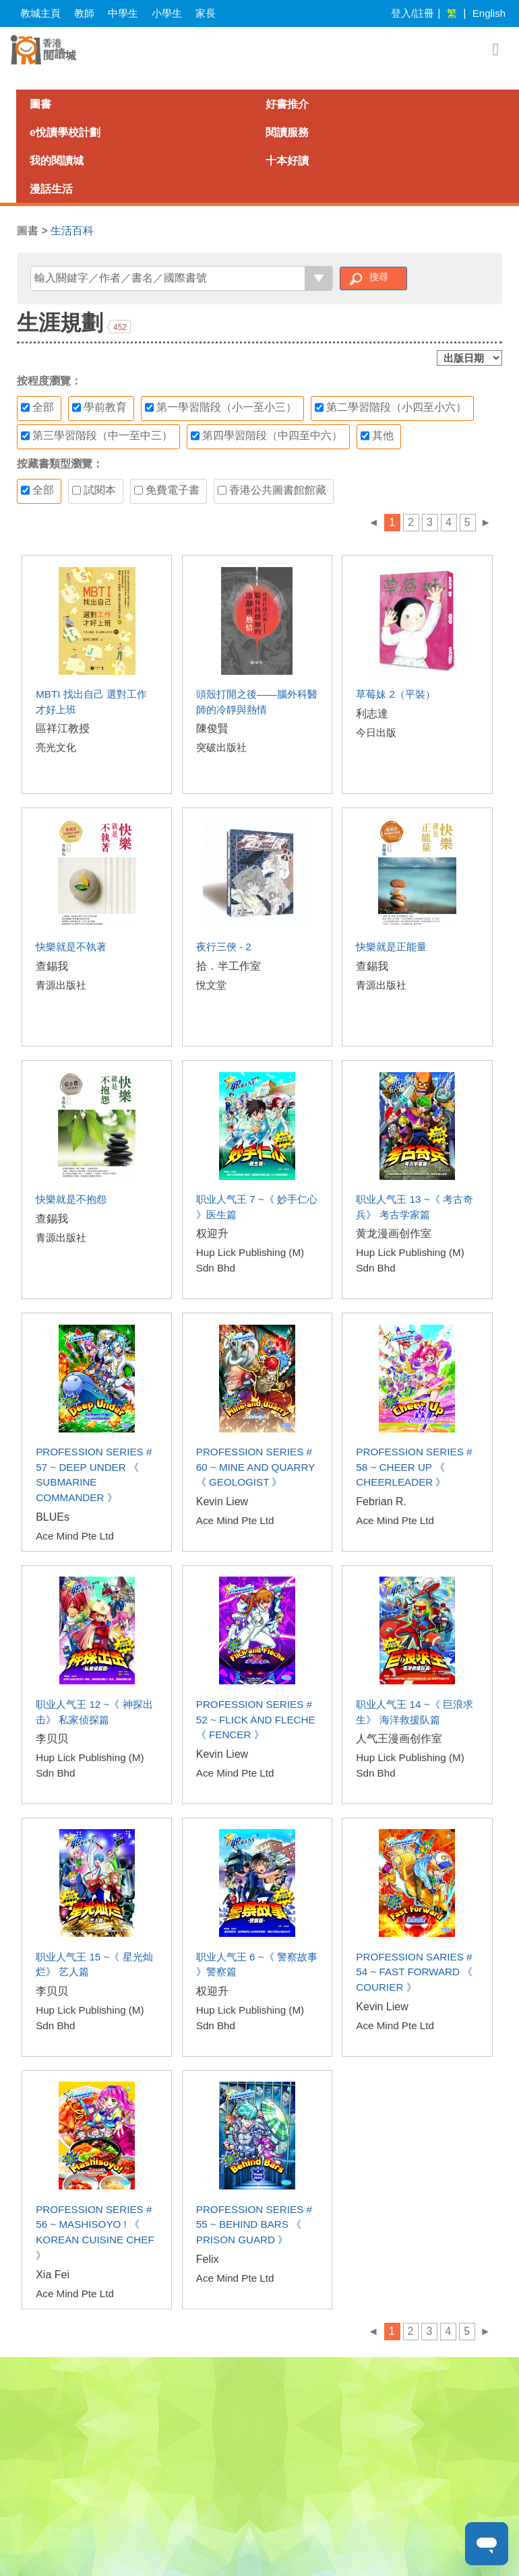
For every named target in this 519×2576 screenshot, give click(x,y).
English (489, 13)
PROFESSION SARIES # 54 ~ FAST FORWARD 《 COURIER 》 (414, 1972)
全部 (37, 407)
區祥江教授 (63, 728)
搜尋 (378, 276)
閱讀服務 (287, 132)
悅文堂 (211, 985)
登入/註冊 (412, 13)
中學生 (123, 13)
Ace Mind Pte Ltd (75, 1536)
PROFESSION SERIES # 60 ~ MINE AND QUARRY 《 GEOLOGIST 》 (255, 1467)
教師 (84, 13)
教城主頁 (40, 13)
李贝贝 (52, 1738)
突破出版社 (221, 747)
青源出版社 (61, 985)
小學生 (167, 13)
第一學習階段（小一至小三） (221, 407)
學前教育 (99, 407)
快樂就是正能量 (391, 946)
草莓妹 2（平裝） (395, 694)
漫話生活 (51, 189)
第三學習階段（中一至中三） (97, 436)
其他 (377, 436)
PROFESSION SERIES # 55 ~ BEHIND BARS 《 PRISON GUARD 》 (254, 2225)
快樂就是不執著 (71, 946)
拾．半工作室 (228, 966)
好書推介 (287, 104)
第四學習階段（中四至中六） (266, 436)
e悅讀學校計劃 (65, 132)
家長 (205, 13)
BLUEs (52, 1517)
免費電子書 (167, 490)
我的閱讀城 (57, 160)
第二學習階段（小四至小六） (390, 407)
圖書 (40, 104)
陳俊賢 (212, 728)
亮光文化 (56, 747)
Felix (207, 2259)
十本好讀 (287, 160)
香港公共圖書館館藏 (272, 490)
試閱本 (94, 490)
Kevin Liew (222, 1501)
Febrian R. (381, 1501)
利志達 (372, 713)
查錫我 (52, 966)
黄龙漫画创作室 (393, 1233)
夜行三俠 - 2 (223, 946)
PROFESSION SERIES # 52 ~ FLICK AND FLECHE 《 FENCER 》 (255, 1719)
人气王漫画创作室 (399, 1738)
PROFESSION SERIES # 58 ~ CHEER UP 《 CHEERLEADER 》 (414, 1467)
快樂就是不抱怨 (71, 1199)
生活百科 (72, 230)
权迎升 (212, 1233)
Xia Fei (52, 2274)
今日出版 (376, 732)
